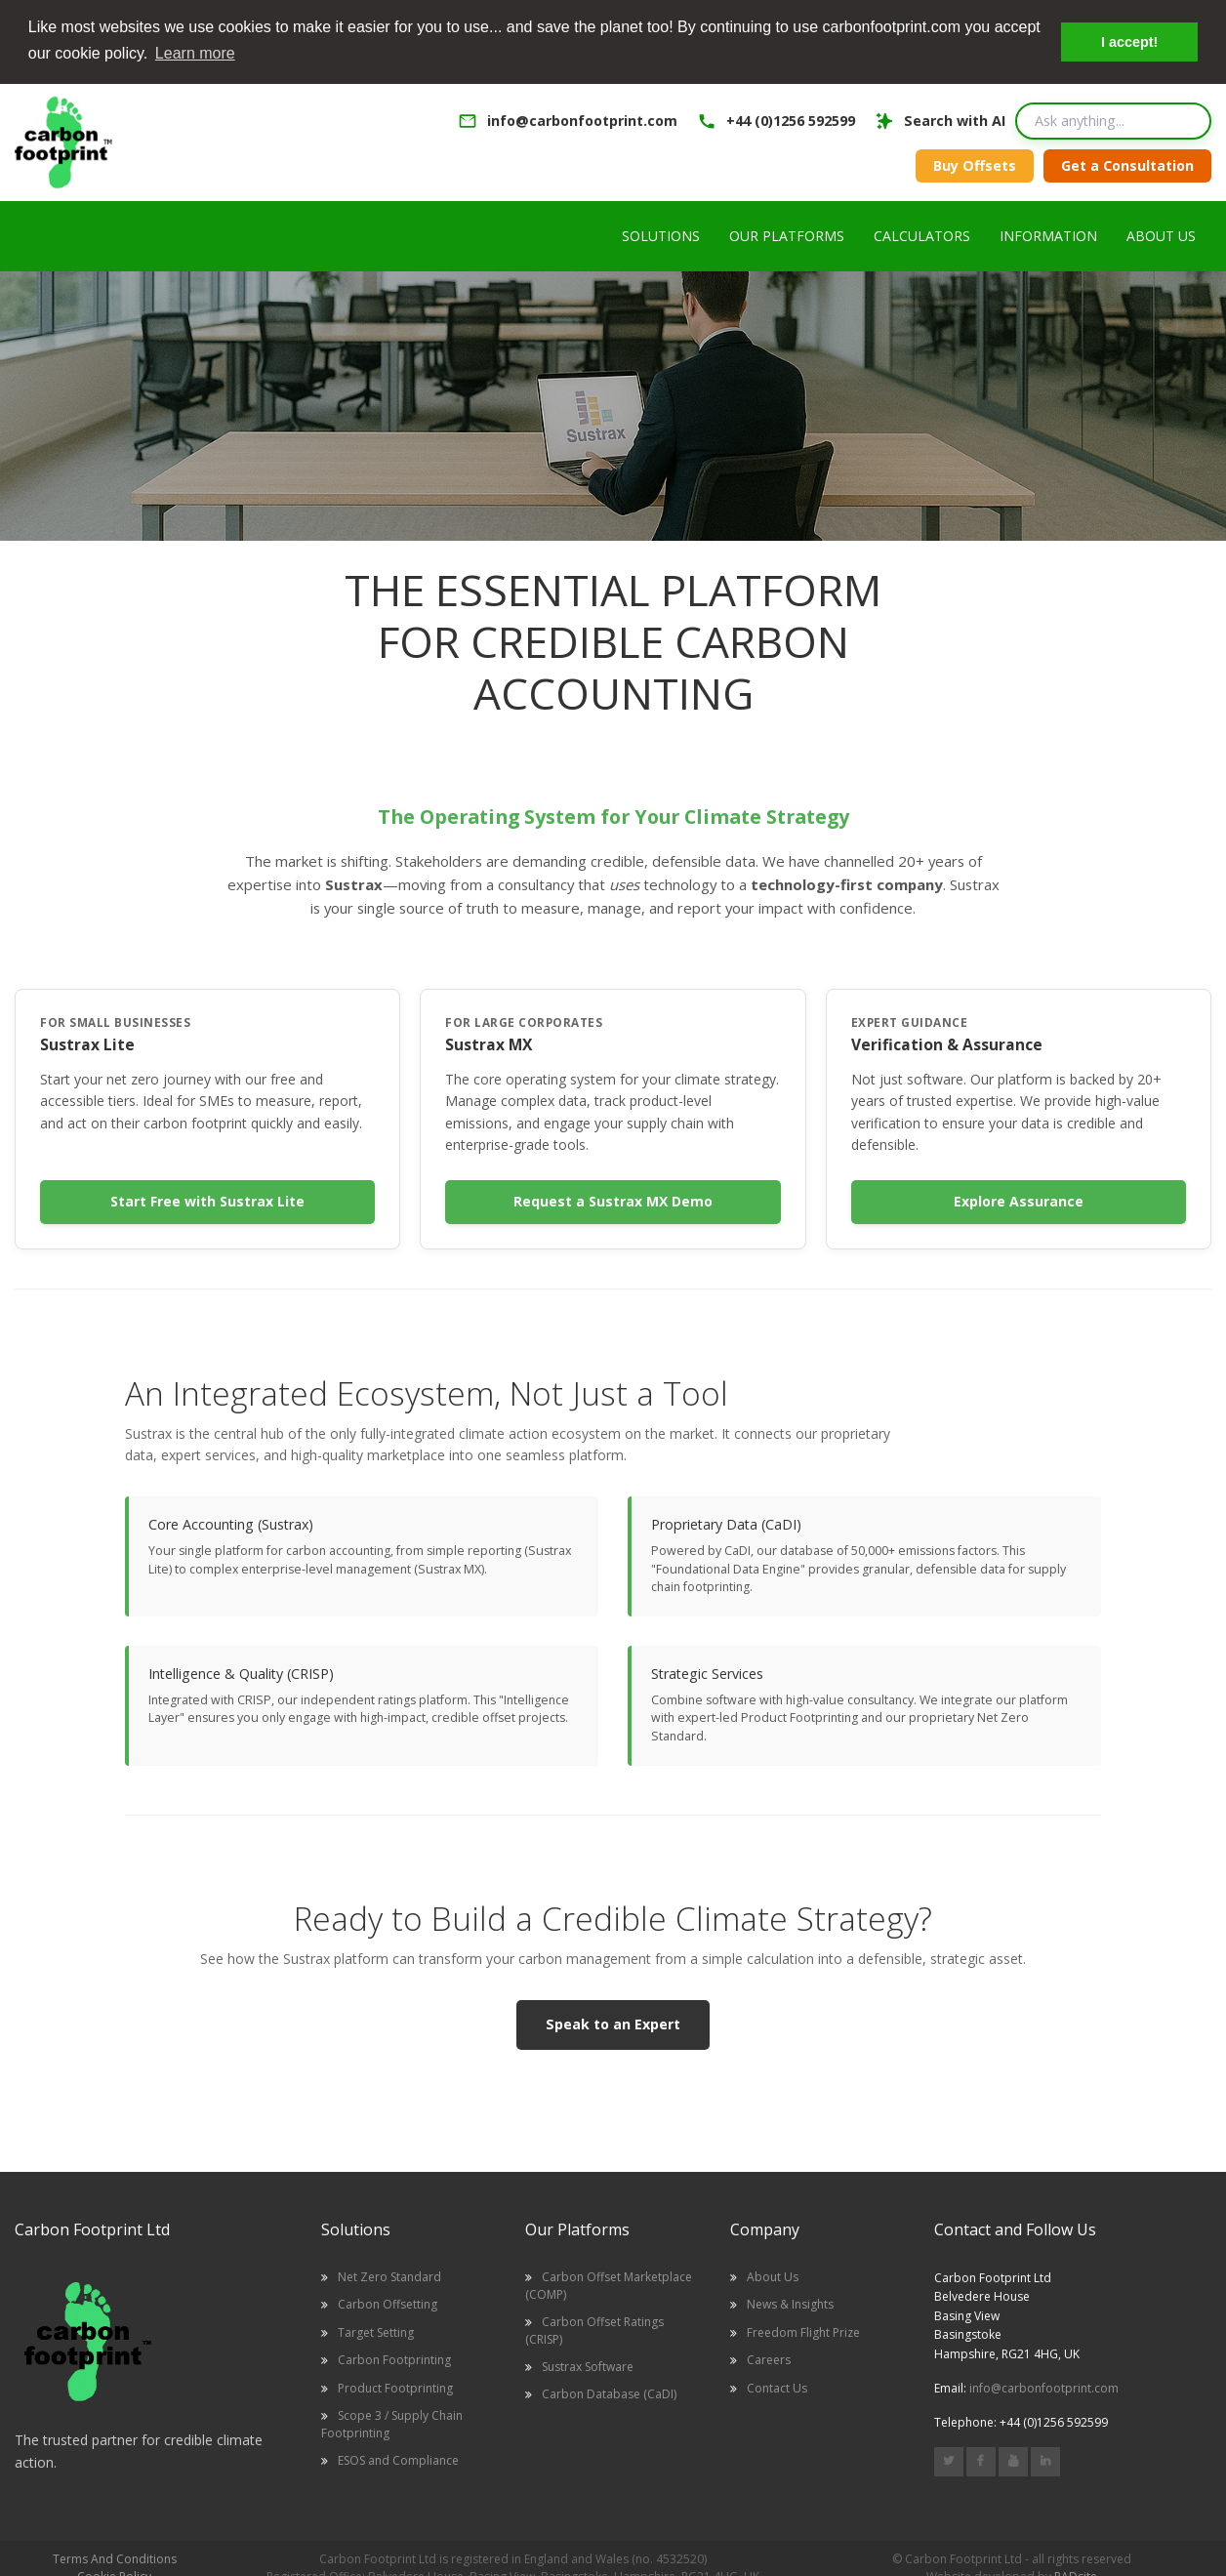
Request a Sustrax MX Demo (613, 1200)
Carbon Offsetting (387, 2303)
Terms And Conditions (115, 2557)
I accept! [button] (1129, 42)
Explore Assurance (1018, 1200)
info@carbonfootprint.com (582, 119)
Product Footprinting (395, 2386)
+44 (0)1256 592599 (790, 119)
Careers (769, 2358)
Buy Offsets (974, 163)
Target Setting (376, 2330)
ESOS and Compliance (398, 2458)
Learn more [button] (195, 53)
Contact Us (777, 2386)
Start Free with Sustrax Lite (207, 1200)
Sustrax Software (587, 2364)
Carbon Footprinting (394, 2358)
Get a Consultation (1127, 163)
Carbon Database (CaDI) (609, 2392)
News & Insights (790, 2303)
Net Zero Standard (389, 2275)
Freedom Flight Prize (803, 2330)
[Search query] (1113, 119)
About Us (772, 2275)
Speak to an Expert (613, 2022)
